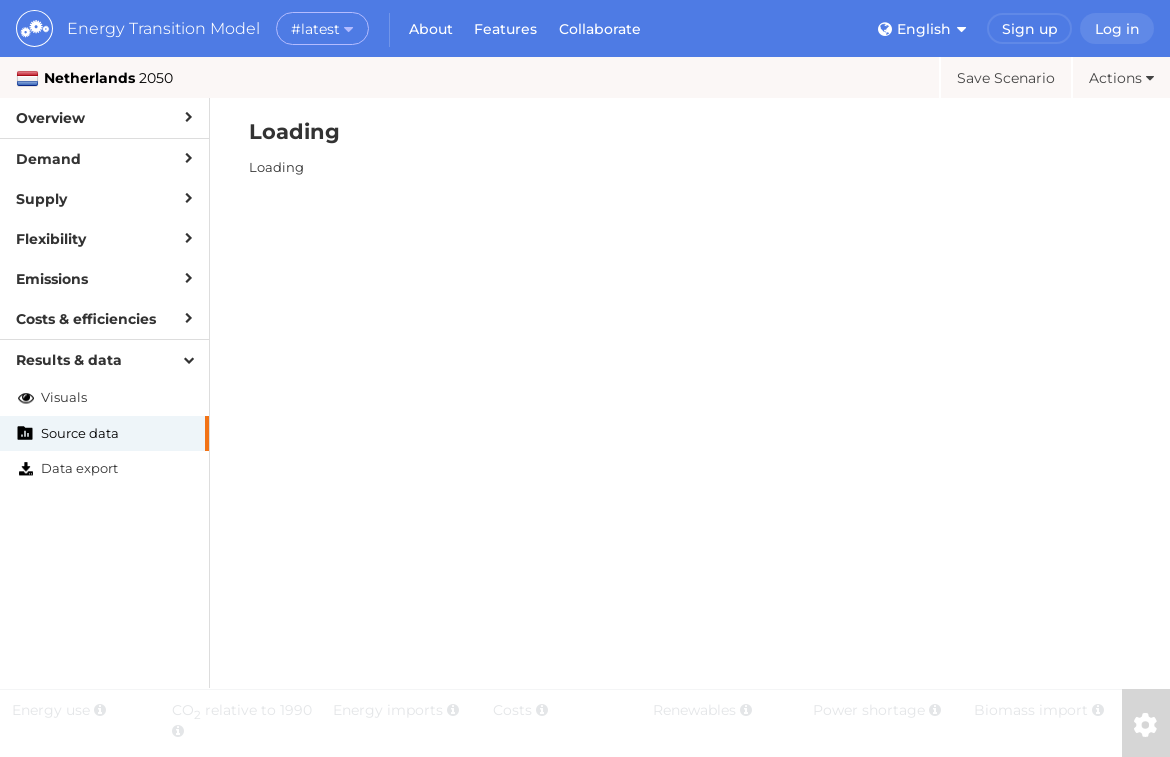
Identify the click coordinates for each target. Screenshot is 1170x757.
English (922, 29)
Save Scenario (1006, 78)
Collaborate (600, 29)
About (431, 29)
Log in (1117, 29)
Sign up (1030, 29)
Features (505, 29)
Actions (1121, 78)
